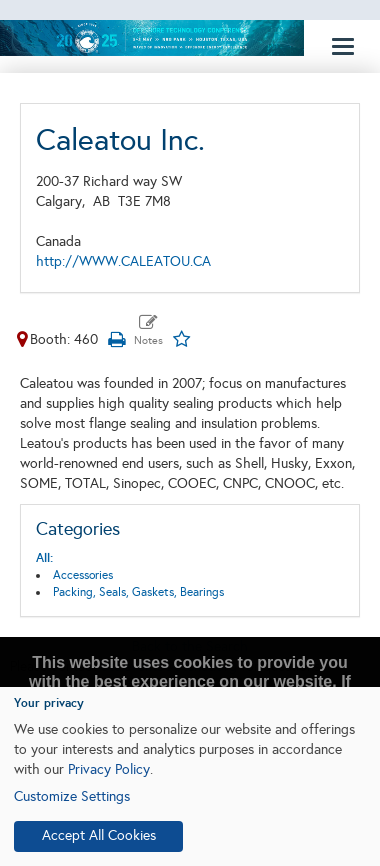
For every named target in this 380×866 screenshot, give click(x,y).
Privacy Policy (109, 769)
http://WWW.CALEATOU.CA (123, 261)
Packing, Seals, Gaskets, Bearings (138, 592)
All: (44, 558)
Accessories (83, 575)
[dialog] (190, 776)
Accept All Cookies (99, 835)
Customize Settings (72, 796)
